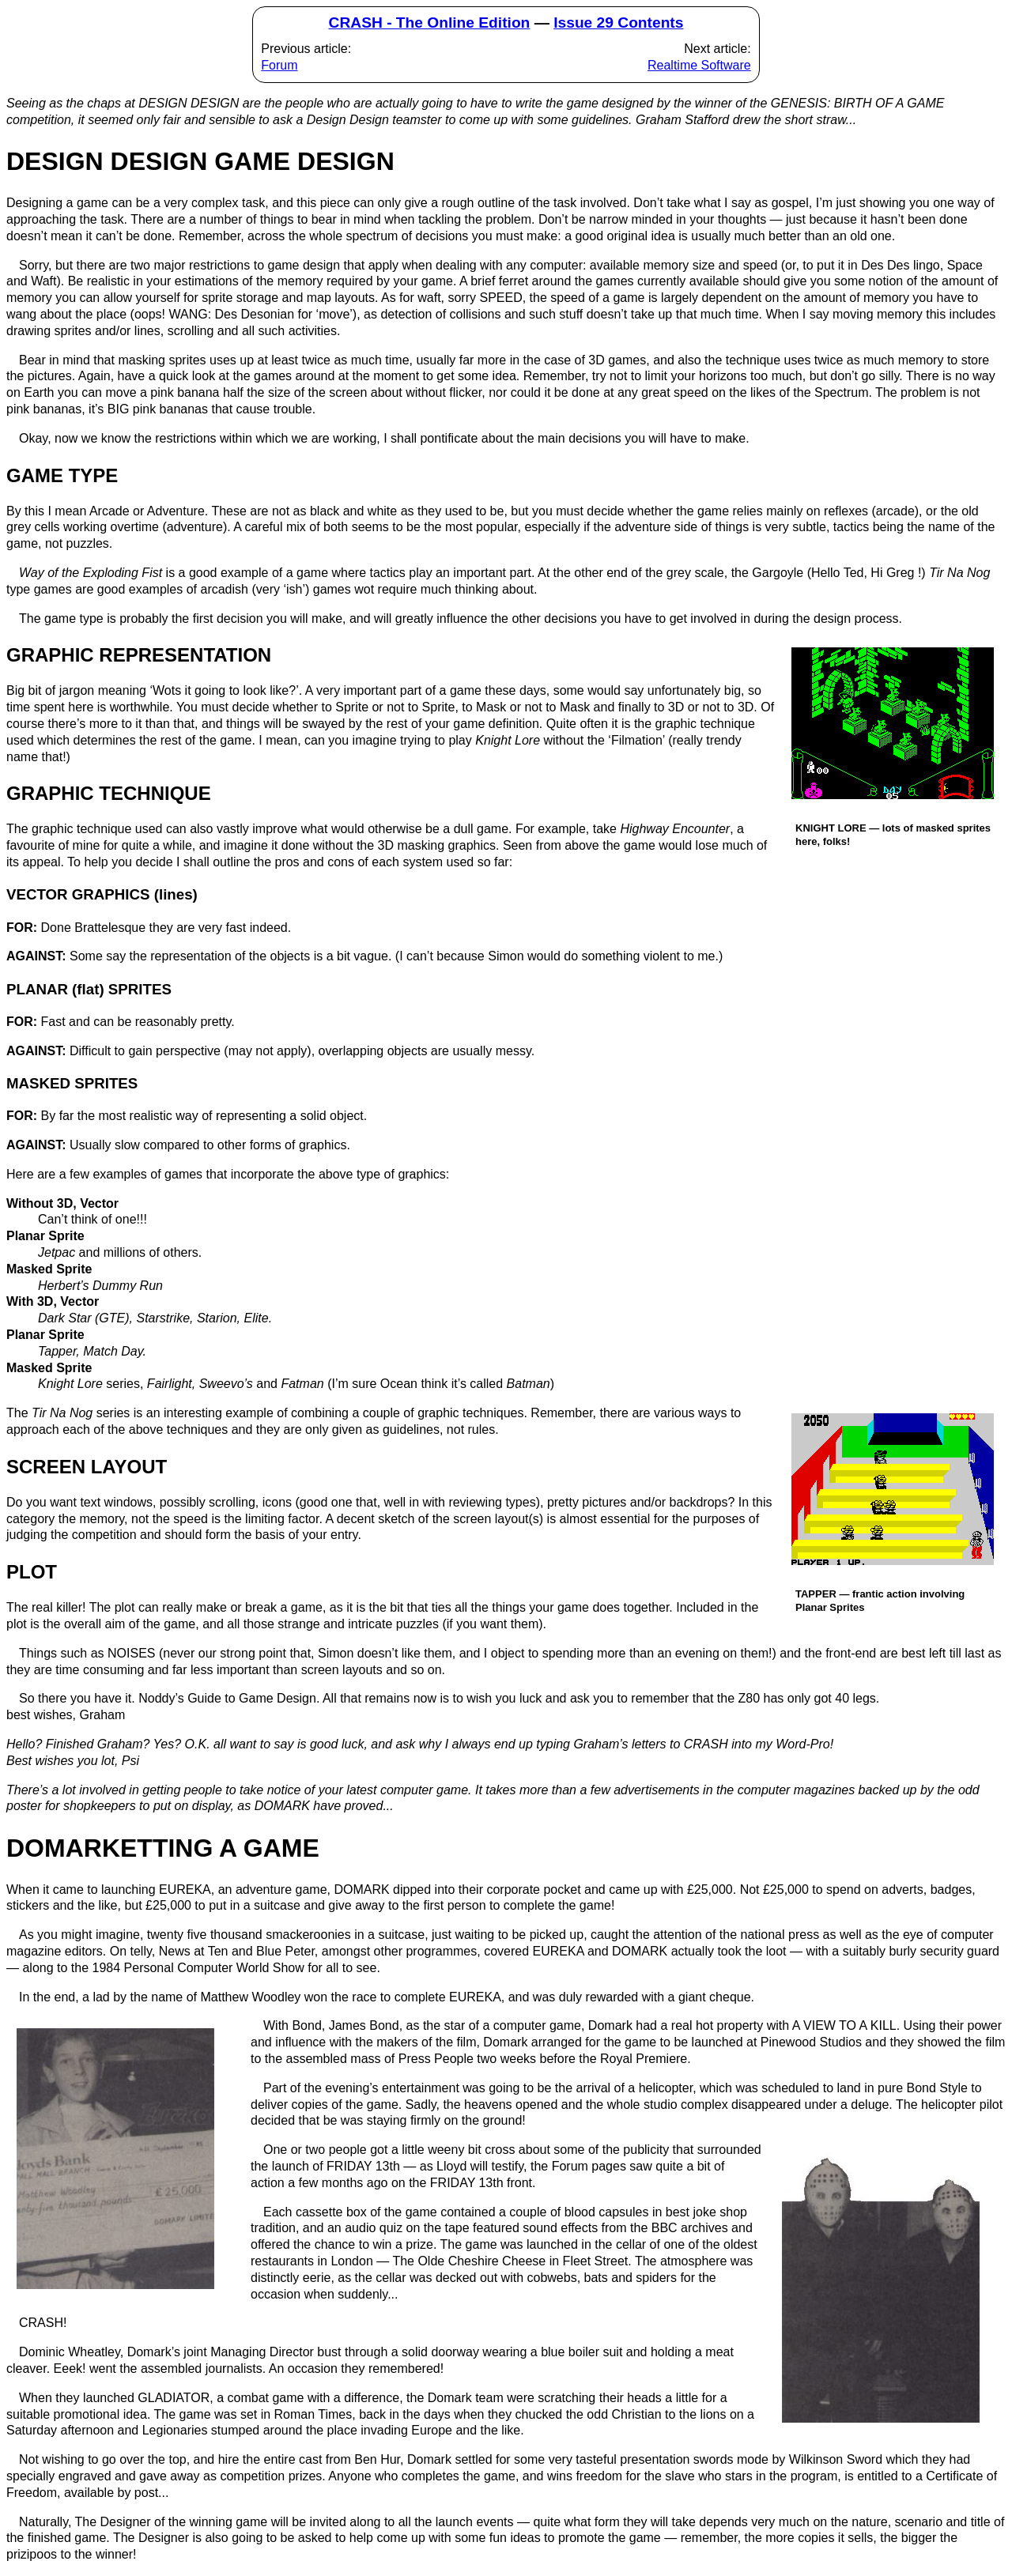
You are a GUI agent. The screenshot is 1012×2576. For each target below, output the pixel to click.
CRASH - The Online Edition (430, 22)
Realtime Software (699, 65)
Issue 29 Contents (618, 22)
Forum (279, 65)
